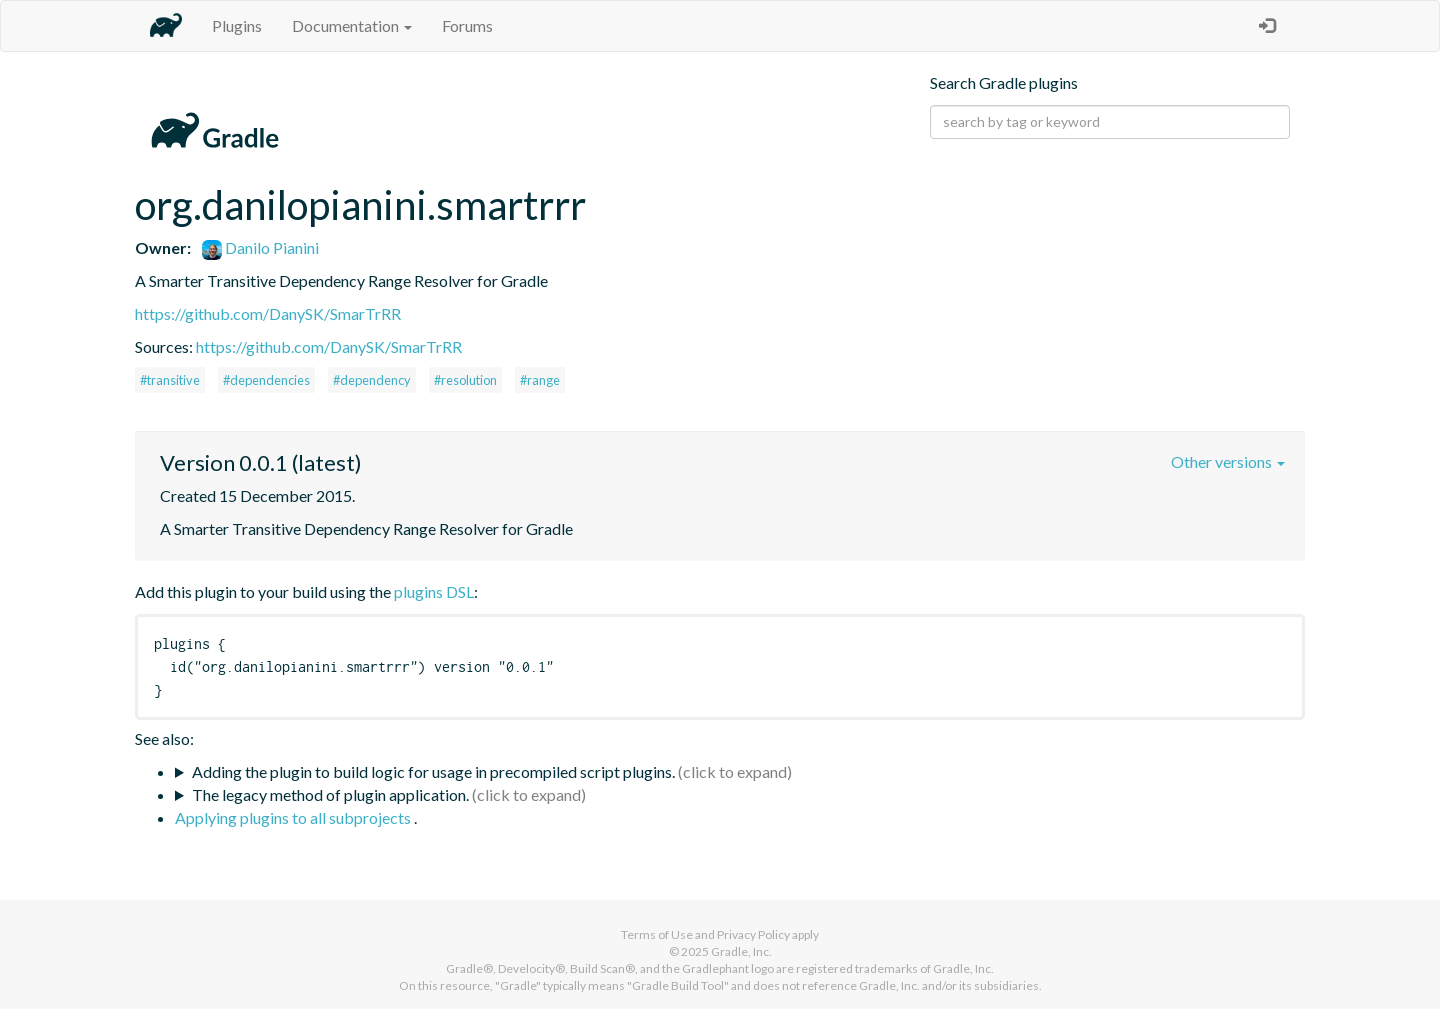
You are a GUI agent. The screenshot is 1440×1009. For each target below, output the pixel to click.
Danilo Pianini (260, 247)
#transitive (170, 380)
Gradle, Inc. (741, 951)
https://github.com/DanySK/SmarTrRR (268, 313)
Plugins (237, 25)
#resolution (465, 380)
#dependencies (266, 380)
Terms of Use (657, 934)
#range (540, 380)
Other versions (1228, 461)
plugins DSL (434, 591)
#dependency (372, 380)
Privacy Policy (753, 934)
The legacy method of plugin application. (330, 794)
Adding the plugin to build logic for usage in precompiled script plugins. (433, 771)
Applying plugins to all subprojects (294, 817)
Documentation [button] (352, 25)
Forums (467, 25)
